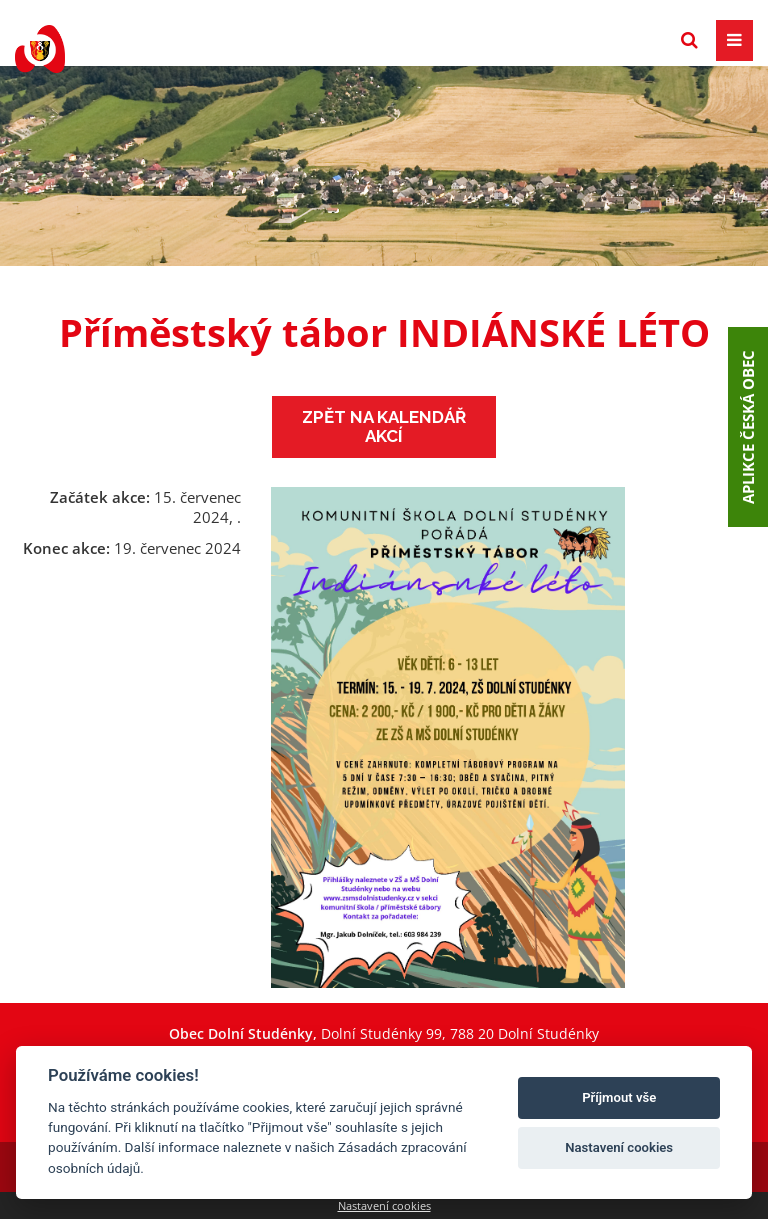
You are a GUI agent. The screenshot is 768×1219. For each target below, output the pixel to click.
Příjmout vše (619, 1097)
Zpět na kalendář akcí (384, 426)
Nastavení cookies (384, 1205)
